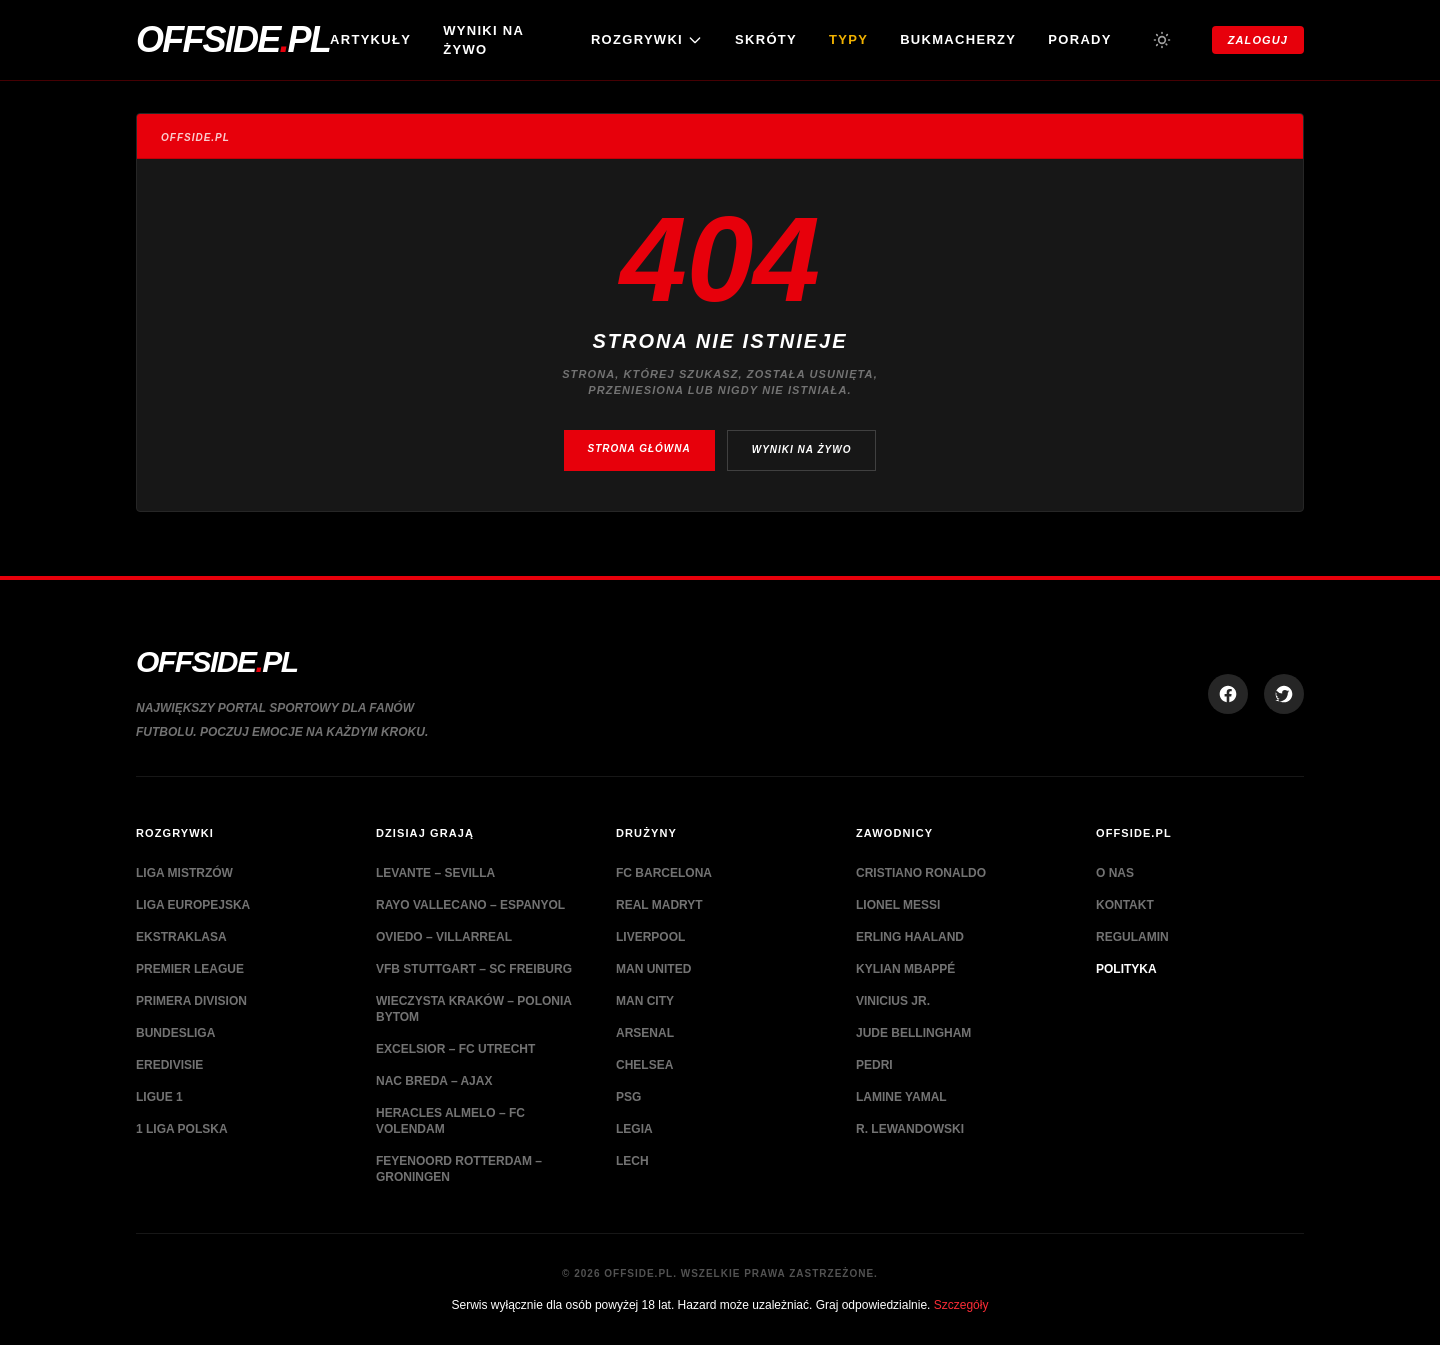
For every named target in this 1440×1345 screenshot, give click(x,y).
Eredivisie (169, 1065)
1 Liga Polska (182, 1129)
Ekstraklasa (181, 937)
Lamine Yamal (901, 1097)
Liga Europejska (193, 905)
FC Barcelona (664, 873)
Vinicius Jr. (893, 1001)
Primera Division (191, 1001)
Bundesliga (175, 1033)
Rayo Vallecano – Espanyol (470, 905)
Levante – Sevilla (435, 873)
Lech (632, 1161)
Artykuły (370, 39)
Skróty (766, 39)
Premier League (190, 969)
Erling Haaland (910, 937)
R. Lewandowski (910, 1129)
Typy (848, 39)
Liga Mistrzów (184, 873)
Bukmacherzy (958, 39)
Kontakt (1125, 905)
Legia (634, 1129)
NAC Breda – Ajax (434, 1081)
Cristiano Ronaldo (921, 873)
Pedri (874, 1065)
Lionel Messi (898, 905)
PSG (628, 1097)
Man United (653, 969)
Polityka (1126, 969)
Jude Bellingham (913, 1033)
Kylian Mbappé (905, 969)
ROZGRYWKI (647, 40)
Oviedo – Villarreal (444, 937)
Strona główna (639, 448)
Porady (1079, 39)
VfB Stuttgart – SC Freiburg (474, 969)
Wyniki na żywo (483, 40)
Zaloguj (1258, 40)
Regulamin (1132, 937)
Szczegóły (961, 1305)
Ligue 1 (159, 1097)
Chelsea (644, 1065)
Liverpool (650, 937)
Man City (645, 1001)
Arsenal (645, 1033)
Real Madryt (659, 905)
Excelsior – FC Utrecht (455, 1049)
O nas (1115, 873)
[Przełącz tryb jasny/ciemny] (1162, 40)
